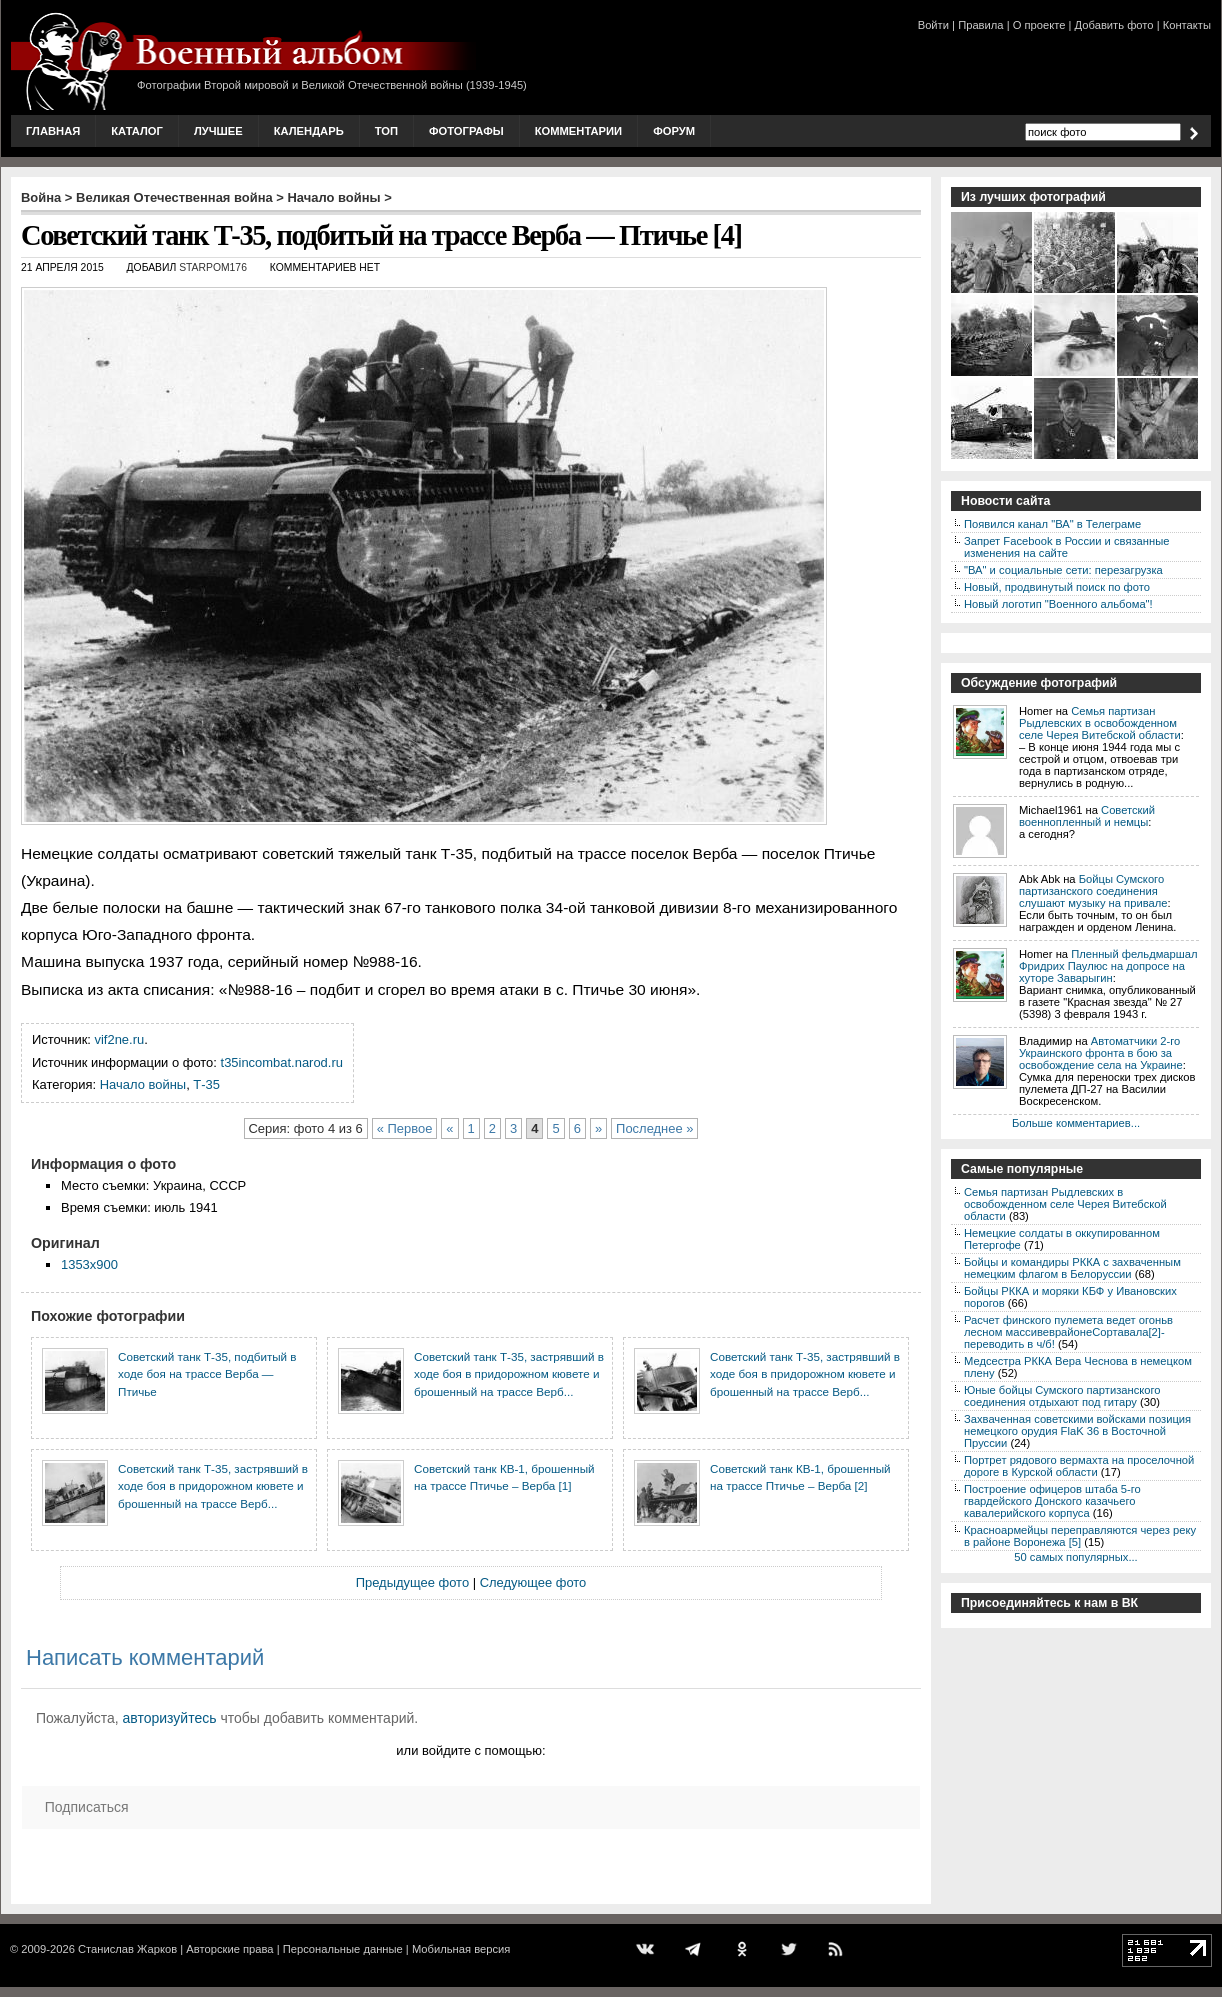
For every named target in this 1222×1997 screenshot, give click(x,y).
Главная (53, 131)
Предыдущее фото (412, 1582)
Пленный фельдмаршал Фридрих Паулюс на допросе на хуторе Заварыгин (1108, 966)
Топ (386, 131)
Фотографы (466, 131)
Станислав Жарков (127, 1949)
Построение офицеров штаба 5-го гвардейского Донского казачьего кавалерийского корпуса (1052, 1501)
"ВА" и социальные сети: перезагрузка (1063, 570)
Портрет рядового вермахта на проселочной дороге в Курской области (1079, 1466)
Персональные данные (343, 1949)
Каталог (137, 131)
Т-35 (206, 1084)
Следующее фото (533, 1582)
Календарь (309, 131)
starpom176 (213, 267)
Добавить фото (1114, 25)
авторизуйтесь (170, 1718)
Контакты (1187, 25)
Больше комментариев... (1076, 1123)
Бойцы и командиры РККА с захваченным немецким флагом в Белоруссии (1072, 1268)
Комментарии (578, 131)
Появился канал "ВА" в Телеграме (1052, 524)
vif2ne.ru (120, 1039)
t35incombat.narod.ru (282, 1062)
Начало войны (334, 197)
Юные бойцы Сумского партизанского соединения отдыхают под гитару (1062, 1396)
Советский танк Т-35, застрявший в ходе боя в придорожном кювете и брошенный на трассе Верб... (509, 1374)
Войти (933, 25)
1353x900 (89, 1264)
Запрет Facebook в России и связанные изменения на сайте (1066, 547)
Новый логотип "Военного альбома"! (1058, 604)
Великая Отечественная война (174, 197)
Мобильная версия (461, 1949)
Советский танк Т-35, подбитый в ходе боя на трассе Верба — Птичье (207, 1374)
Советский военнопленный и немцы (1087, 816)
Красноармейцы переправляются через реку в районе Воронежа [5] (1080, 1536)
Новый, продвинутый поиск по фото (1057, 587)
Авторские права (229, 1949)
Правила (980, 25)
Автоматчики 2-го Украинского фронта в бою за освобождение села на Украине (1101, 1053)
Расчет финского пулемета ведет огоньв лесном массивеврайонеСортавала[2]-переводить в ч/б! (1068, 1332)
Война (41, 197)
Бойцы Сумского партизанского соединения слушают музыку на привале (1093, 891)
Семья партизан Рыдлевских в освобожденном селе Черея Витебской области (1100, 723)
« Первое (405, 1128)
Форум (674, 131)
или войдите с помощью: (470, 1750)
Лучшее (218, 131)
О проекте (1039, 25)
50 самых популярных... (1075, 1557)
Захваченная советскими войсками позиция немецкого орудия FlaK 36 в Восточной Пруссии (1077, 1431)
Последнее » (654, 1128)
